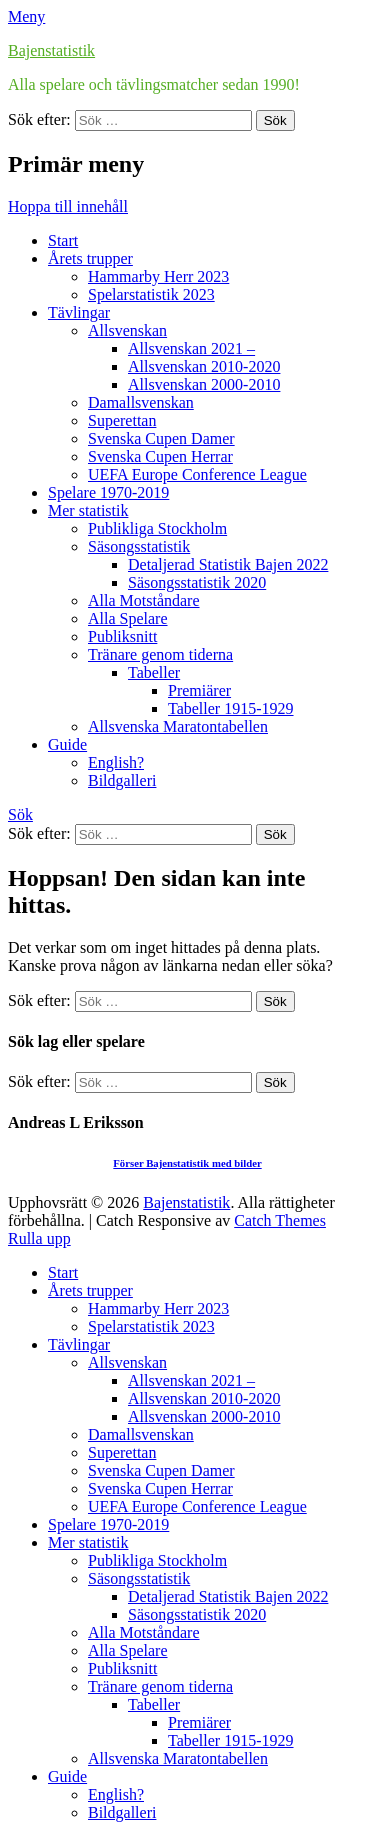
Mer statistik (88, 510)
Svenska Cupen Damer (161, 438)
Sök (20, 814)
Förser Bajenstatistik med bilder (187, 1163)
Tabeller (154, 672)
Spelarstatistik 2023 (151, 294)
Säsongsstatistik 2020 (197, 582)
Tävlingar (79, 312)
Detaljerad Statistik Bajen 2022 (228, 564)
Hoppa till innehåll (68, 206)
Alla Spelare (128, 618)
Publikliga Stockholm (157, 528)
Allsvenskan (127, 330)
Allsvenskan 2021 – (191, 348)
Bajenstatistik (51, 50)
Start (63, 240)
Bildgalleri (122, 780)
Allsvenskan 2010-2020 (204, 366)
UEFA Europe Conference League (197, 474)
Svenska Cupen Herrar (160, 456)
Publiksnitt (122, 636)
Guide (67, 744)
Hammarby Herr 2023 (158, 276)
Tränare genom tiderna (160, 654)
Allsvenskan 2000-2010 (204, 384)
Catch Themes (280, 1220)
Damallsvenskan (141, 402)
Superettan (122, 420)
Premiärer (199, 690)
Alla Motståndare (144, 600)
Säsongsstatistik (139, 546)
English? (116, 762)
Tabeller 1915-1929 (231, 708)
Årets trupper (90, 258)
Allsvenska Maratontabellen (178, 726)
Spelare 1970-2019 (108, 492)
